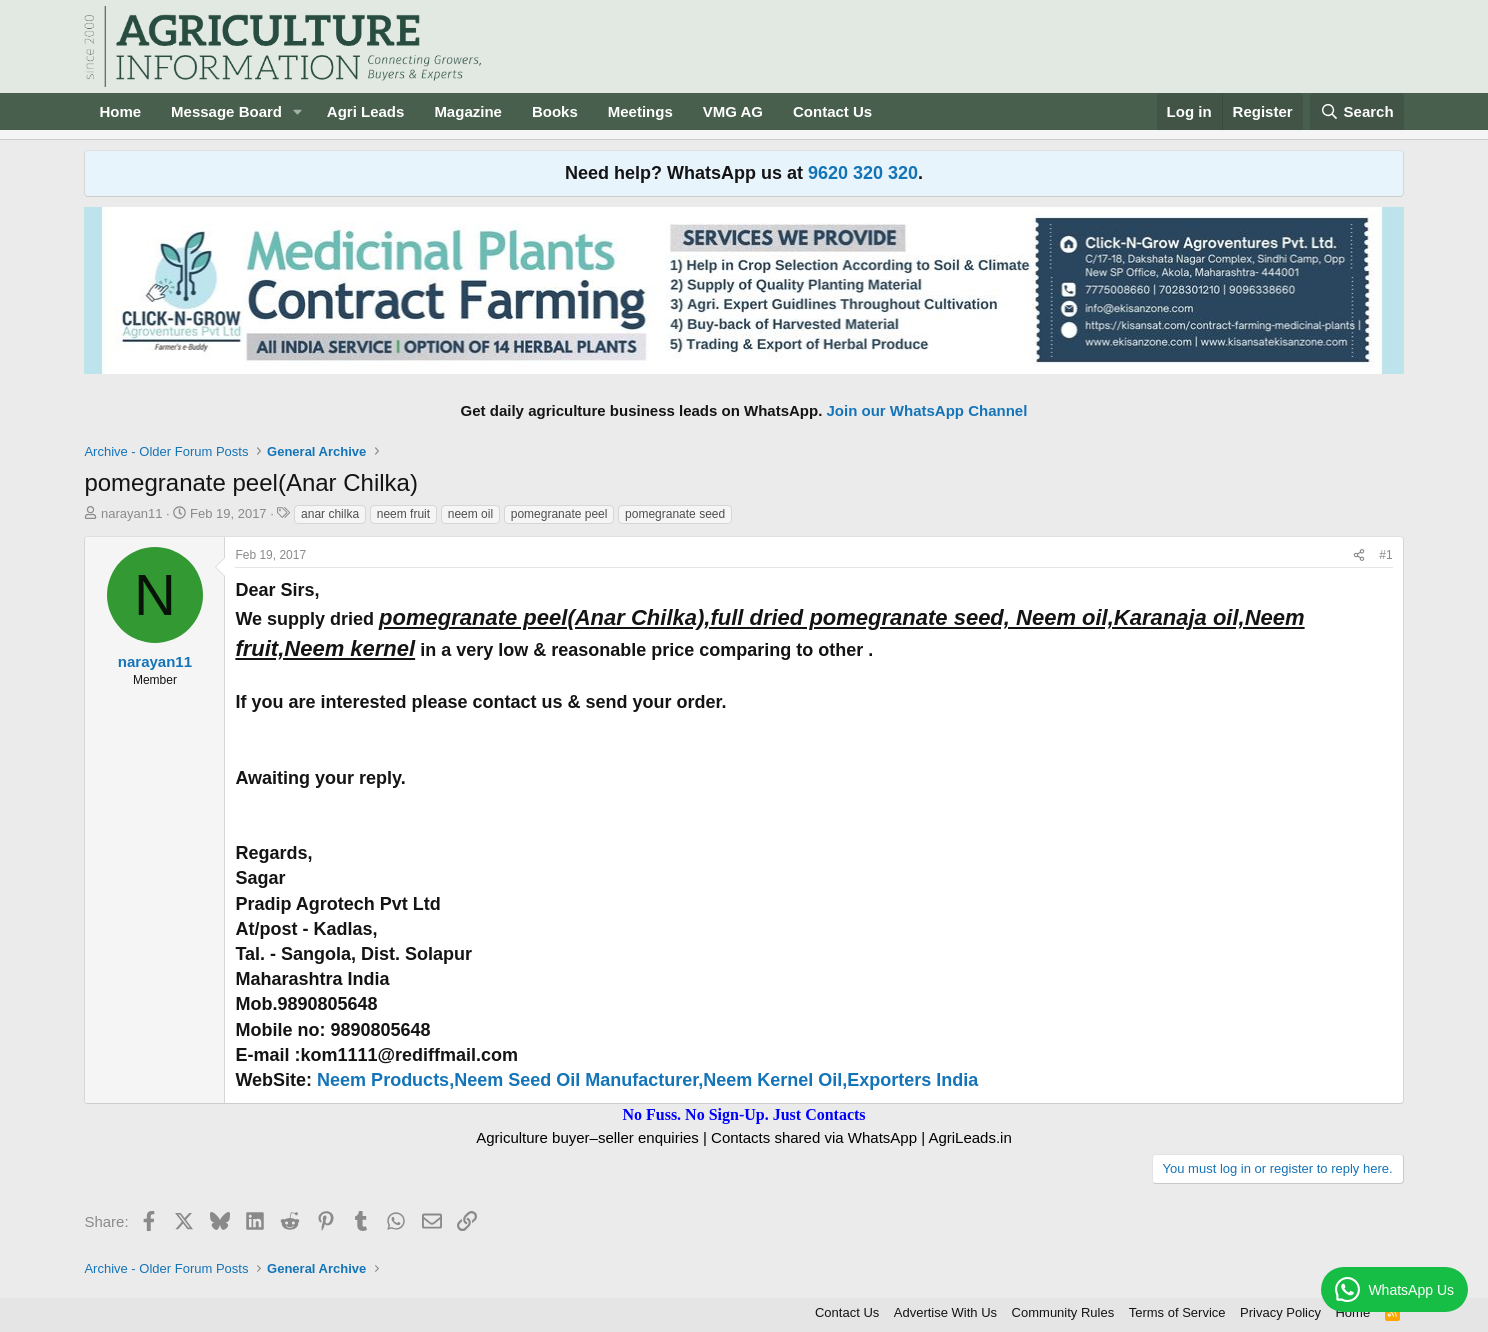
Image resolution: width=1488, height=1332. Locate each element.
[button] (298, 111)
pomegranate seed (675, 514)
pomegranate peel (559, 514)
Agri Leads (366, 111)
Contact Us (832, 111)
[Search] (1357, 111)
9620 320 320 (863, 173)
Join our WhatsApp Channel (927, 410)
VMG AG (733, 111)
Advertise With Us (945, 1312)
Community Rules (1063, 1312)
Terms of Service (1177, 1312)
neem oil (470, 514)
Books (555, 111)
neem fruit (403, 514)
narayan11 (131, 513)
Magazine (468, 111)
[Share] (1359, 555)
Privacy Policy (1280, 1312)
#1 (1385, 555)
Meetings (640, 111)
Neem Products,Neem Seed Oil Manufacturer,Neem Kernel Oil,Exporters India (647, 1080)
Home (120, 111)
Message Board (226, 111)
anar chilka (330, 514)
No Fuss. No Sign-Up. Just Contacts (743, 1114)
